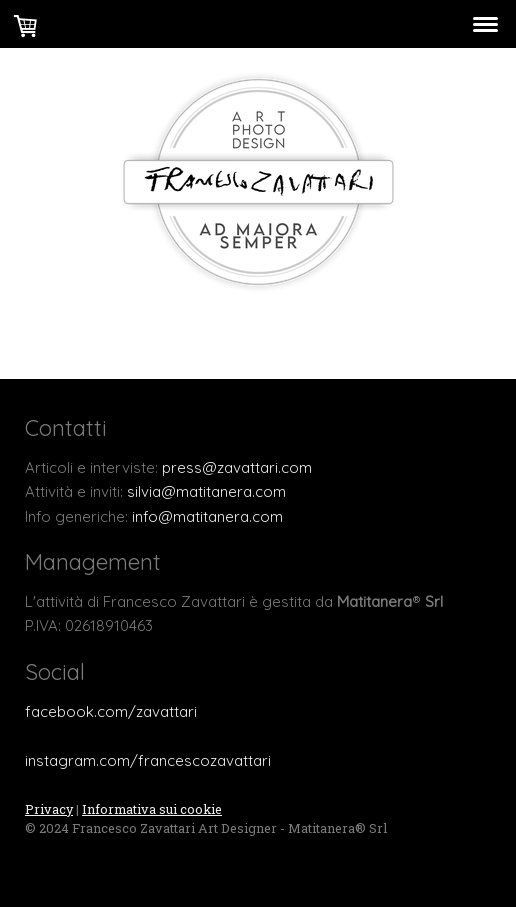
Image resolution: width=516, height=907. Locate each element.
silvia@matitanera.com (206, 491)
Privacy (49, 809)
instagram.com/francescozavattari (148, 760)
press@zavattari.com (237, 467)
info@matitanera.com (207, 516)
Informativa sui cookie (152, 809)
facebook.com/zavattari (111, 711)
